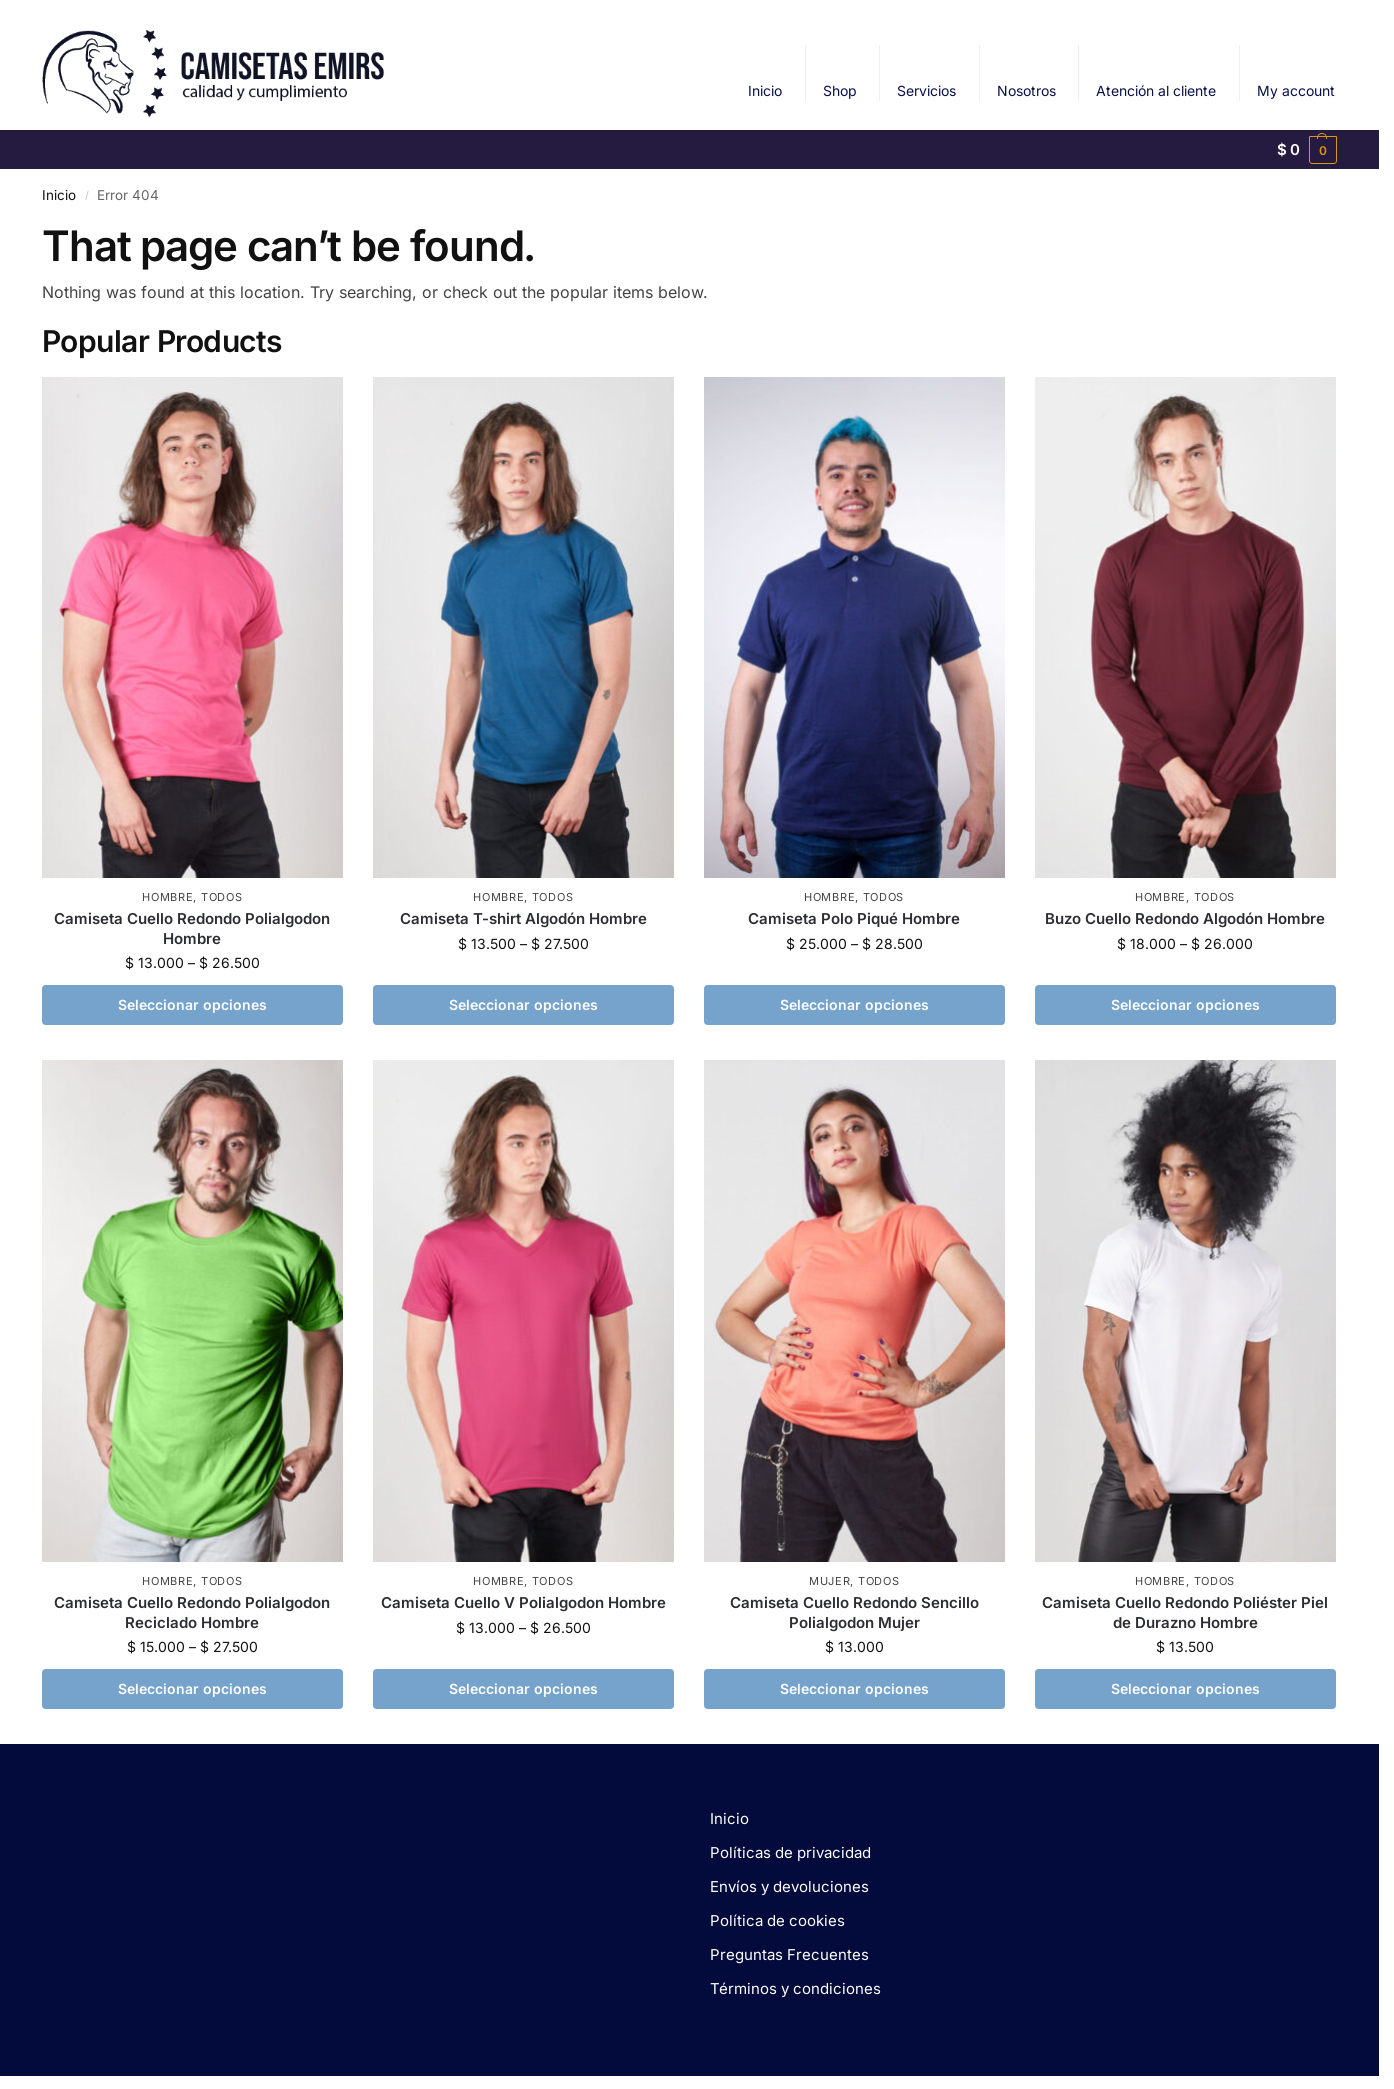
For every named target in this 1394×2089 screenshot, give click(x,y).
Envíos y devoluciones (789, 1886)
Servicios (926, 90)
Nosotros (1026, 90)
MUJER (830, 1581)
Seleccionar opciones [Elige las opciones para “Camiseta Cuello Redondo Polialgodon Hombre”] (192, 1004)
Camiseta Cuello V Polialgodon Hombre (523, 1602)
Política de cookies (777, 1920)
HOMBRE (167, 897)
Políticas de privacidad (790, 1852)
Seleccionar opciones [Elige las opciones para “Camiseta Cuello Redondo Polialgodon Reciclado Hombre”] (192, 1688)
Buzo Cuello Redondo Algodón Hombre (1185, 918)
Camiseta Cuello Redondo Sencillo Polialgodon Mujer (854, 1612)
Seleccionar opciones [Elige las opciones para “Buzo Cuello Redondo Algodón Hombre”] (1185, 1004)
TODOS (222, 897)
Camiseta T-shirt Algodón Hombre (523, 918)
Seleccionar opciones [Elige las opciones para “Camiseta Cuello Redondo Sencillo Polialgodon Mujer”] (854, 1688)
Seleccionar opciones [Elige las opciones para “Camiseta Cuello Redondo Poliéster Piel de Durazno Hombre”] (1185, 1688)
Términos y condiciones (795, 1988)
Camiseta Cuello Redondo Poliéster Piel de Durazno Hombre (1185, 1612)
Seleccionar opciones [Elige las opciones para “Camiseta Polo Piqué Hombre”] (854, 1004)
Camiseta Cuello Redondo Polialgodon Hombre (192, 928)
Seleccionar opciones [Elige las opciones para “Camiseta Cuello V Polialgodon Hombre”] (523, 1688)
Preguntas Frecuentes (789, 1954)
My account (1296, 90)
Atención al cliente (1156, 90)
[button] (1307, 150)
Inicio (765, 90)
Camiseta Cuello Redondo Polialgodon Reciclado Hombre (192, 1612)
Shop (840, 90)
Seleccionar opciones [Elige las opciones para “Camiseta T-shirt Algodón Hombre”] (523, 1004)
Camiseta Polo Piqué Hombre (854, 918)
